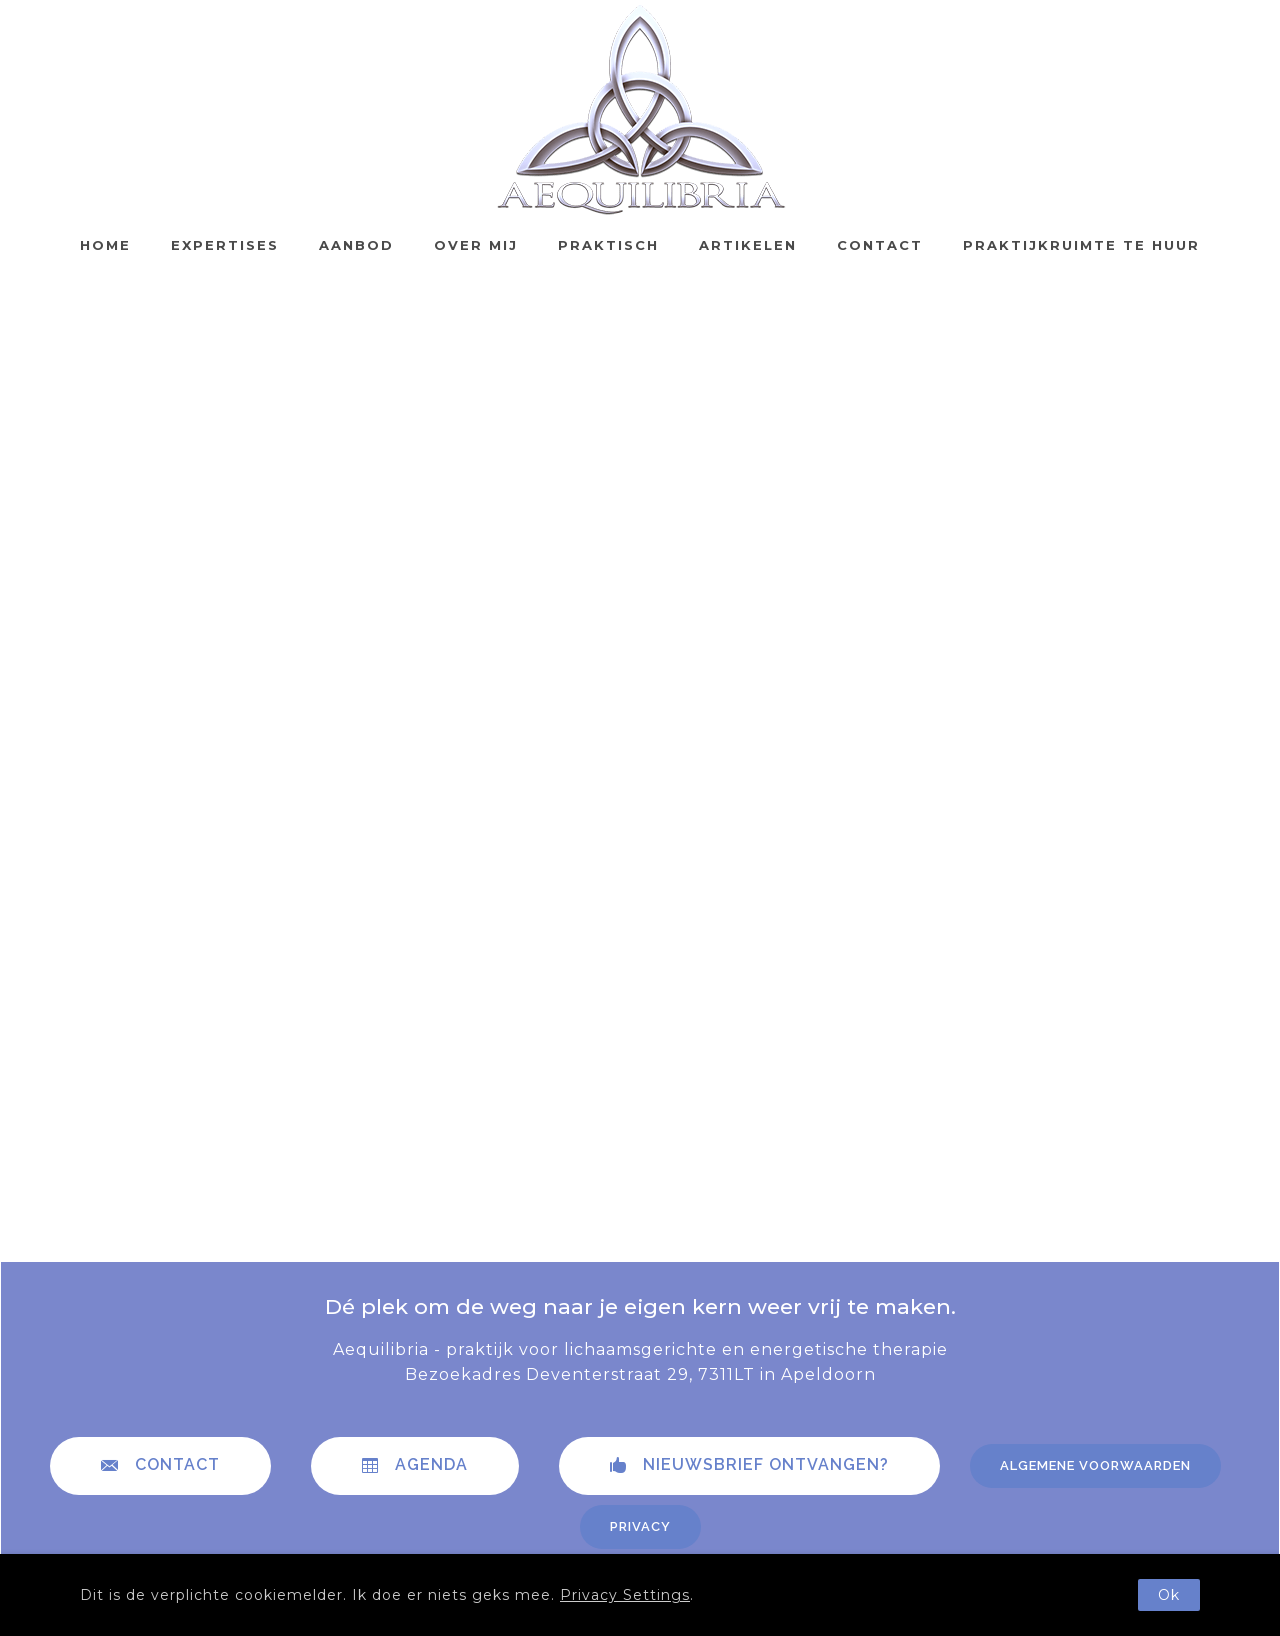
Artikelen (748, 245)
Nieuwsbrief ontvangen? (749, 1465)
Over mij (476, 245)
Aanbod (356, 245)
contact (160, 1465)
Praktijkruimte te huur (1081, 245)
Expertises (225, 245)
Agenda (415, 1465)
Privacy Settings (625, 1595)
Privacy (640, 1526)
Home (105, 245)
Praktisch (608, 245)
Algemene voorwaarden (1095, 1465)
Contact (880, 245)
